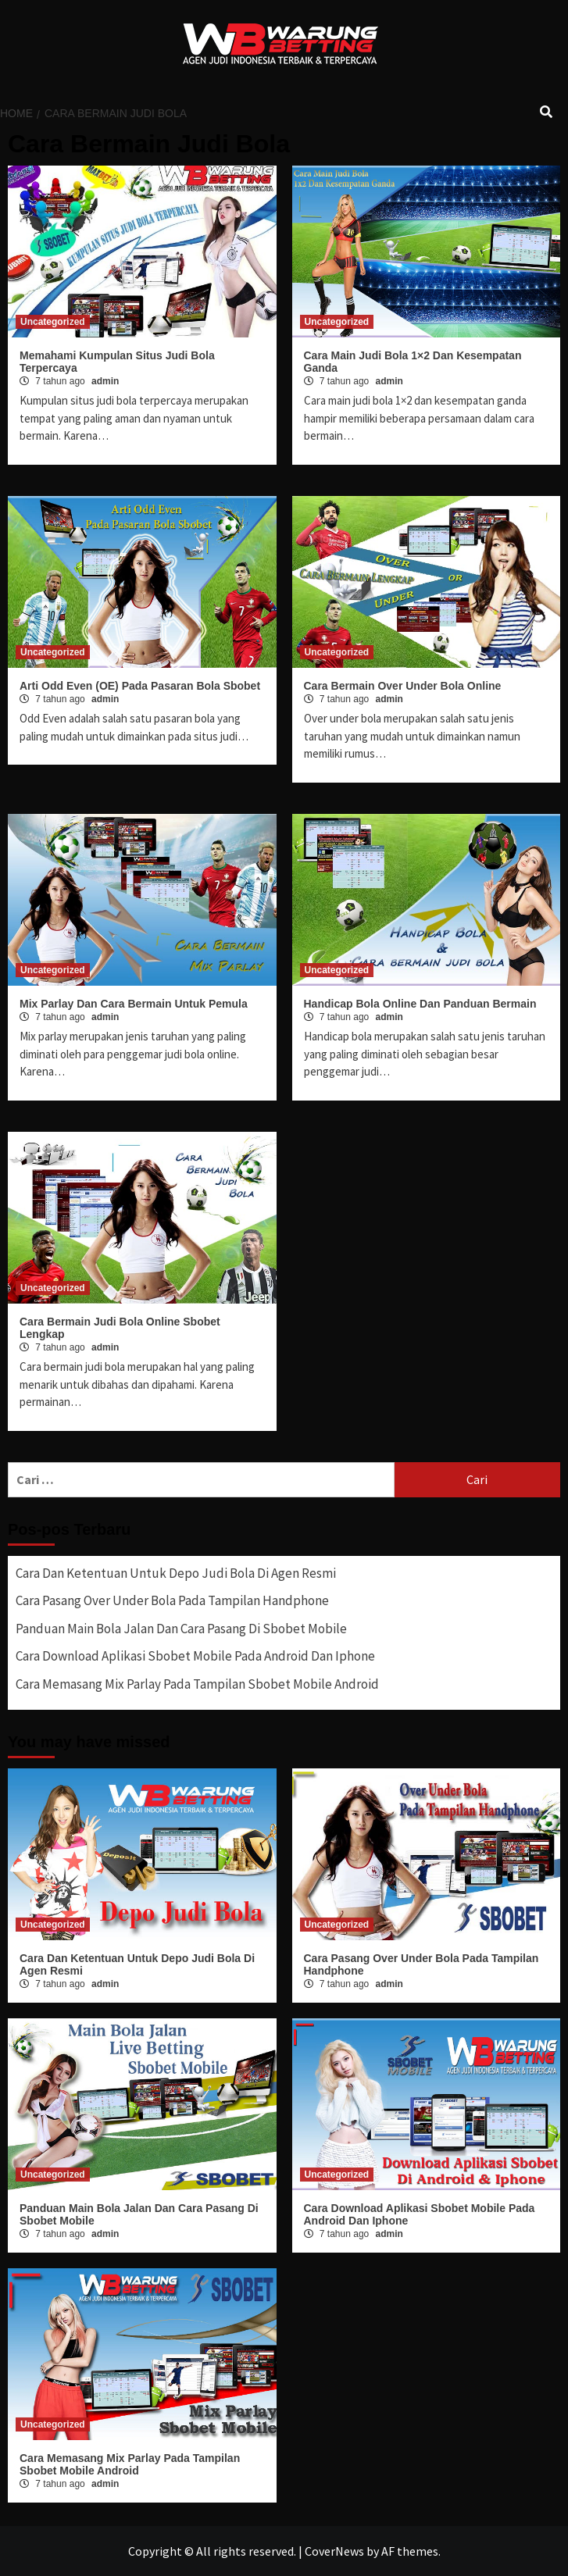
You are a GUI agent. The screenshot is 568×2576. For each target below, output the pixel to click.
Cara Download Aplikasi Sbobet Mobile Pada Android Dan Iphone (195, 1655)
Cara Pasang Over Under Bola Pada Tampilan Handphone (172, 1600)
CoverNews (334, 2551)
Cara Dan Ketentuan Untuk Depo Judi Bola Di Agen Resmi (176, 1573)
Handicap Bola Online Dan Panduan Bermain (420, 1003)
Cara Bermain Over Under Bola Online (403, 686)
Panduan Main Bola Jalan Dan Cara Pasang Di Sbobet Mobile (181, 1628)
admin (105, 381)
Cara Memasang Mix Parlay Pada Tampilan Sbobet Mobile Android (197, 1684)
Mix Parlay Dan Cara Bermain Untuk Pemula (134, 1003)
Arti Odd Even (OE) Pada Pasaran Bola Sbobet (140, 686)
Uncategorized (52, 321)
